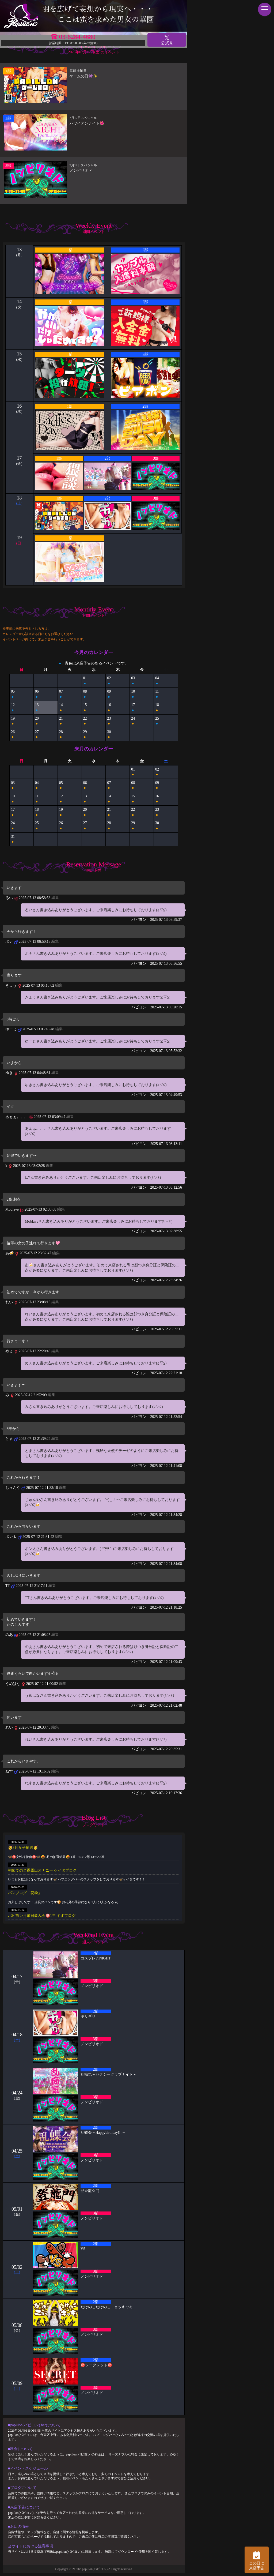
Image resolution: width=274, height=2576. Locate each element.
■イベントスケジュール (28, 2468)
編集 (55, 898)
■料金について (20, 2449)
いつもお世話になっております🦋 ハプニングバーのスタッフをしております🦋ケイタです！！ (76, 1879)
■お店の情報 (18, 2527)
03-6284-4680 (77, 36)
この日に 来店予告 (256, 2560)
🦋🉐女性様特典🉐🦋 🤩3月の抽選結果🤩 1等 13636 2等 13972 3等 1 (57, 1857)
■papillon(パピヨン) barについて (34, 2425)
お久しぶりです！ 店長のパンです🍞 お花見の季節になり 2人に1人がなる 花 (63, 1902)
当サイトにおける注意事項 (30, 2546)
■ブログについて (22, 2488)
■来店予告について (24, 2507)
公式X (167, 39)
